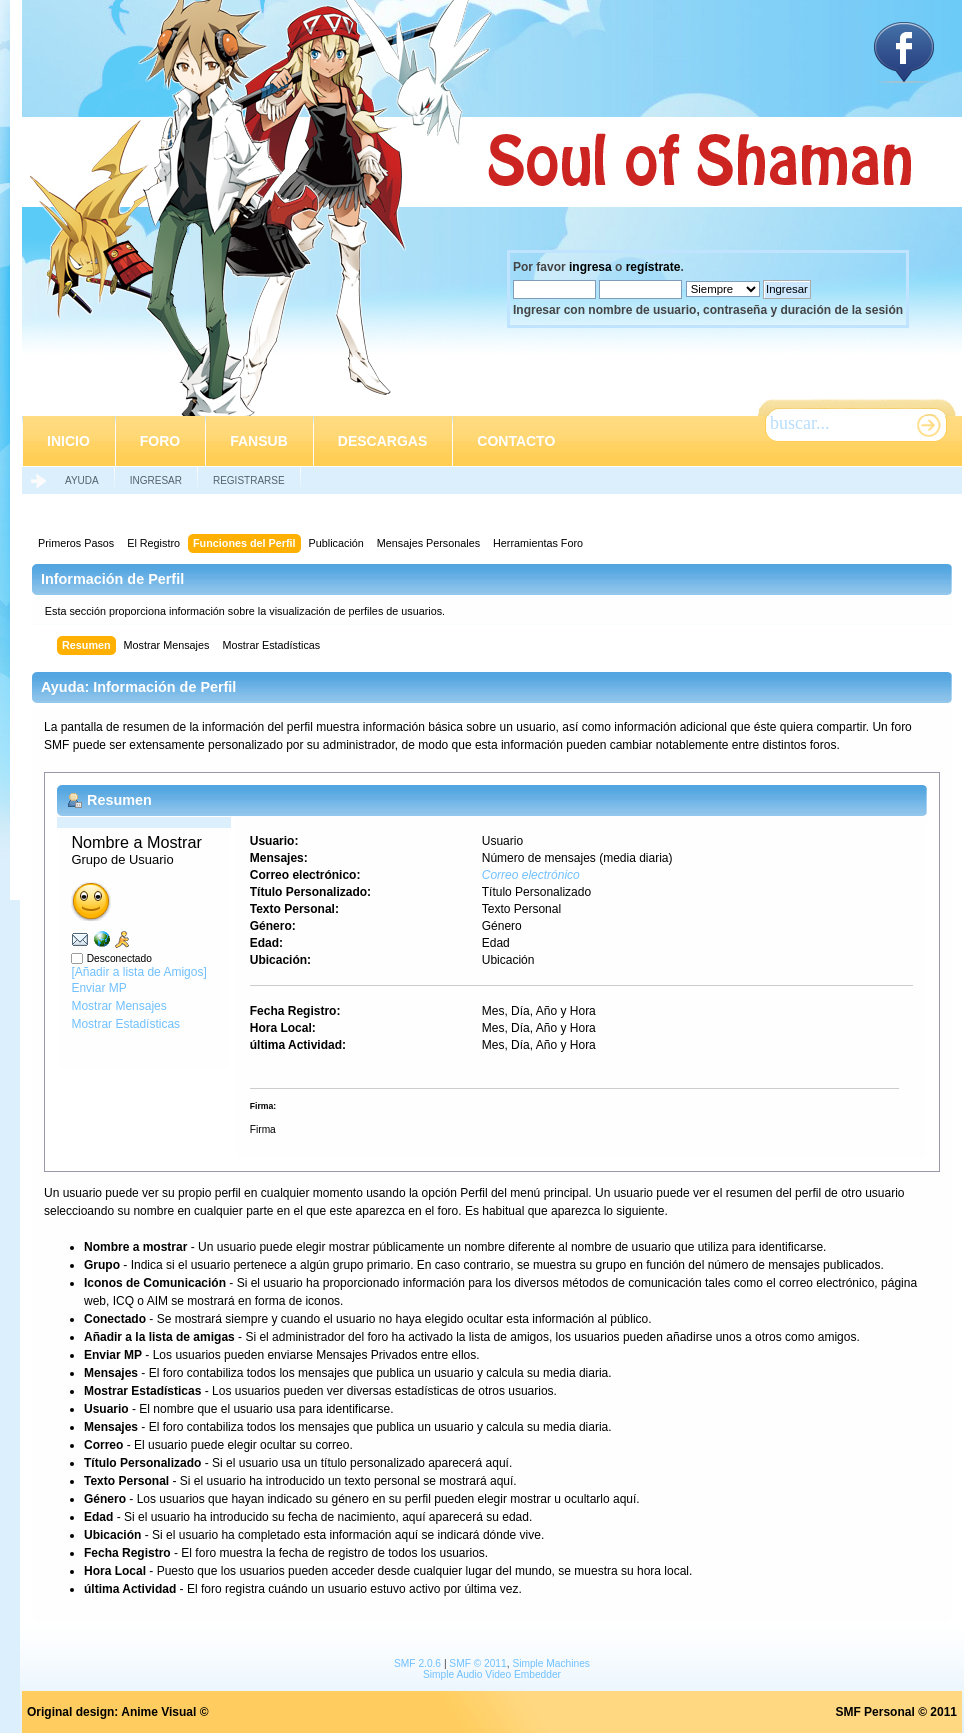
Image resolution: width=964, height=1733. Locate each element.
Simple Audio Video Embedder (492, 1674)
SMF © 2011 (477, 1663)
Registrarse (249, 480)
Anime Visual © (164, 1712)
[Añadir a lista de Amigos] (138, 972)
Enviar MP (98, 988)
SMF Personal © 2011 (896, 1712)
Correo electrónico (531, 875)
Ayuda (82, 480)
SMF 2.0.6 (417, 1663)
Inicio (68, 441)
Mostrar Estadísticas (125, 1024)
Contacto (516, 441)
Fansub (259, 441)
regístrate (653, 267)
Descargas (382, 441)
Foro (160, 441)
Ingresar (156, 480)
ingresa (590, 267)
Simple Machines (551, 1663)
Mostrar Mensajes (118, 1006)
